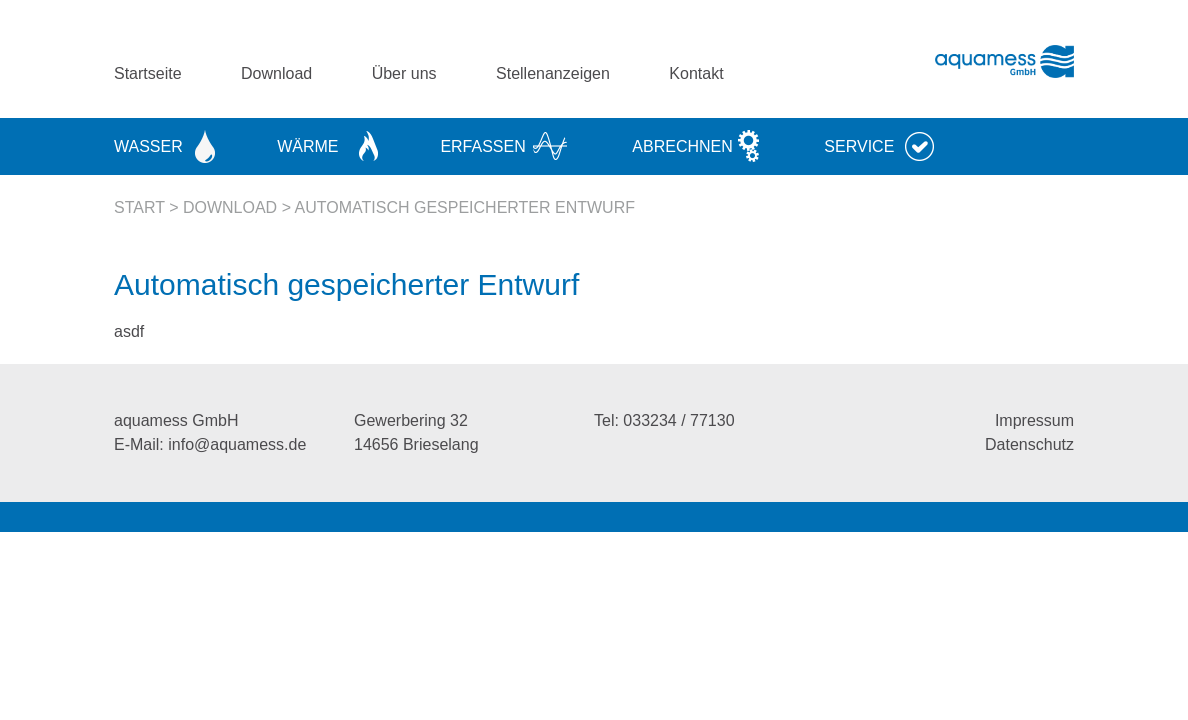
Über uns (404, 73)
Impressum (1034, 420)
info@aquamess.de (237, 444)
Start (139, 207)
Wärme (307, 146)
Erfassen (482, 146)
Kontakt (696, 73)
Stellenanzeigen (553, 73)
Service (859, 146)
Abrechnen (682, 146)
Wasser (148, 146)
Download (276, 73)
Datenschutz (1029, 444)
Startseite (148, 73)
